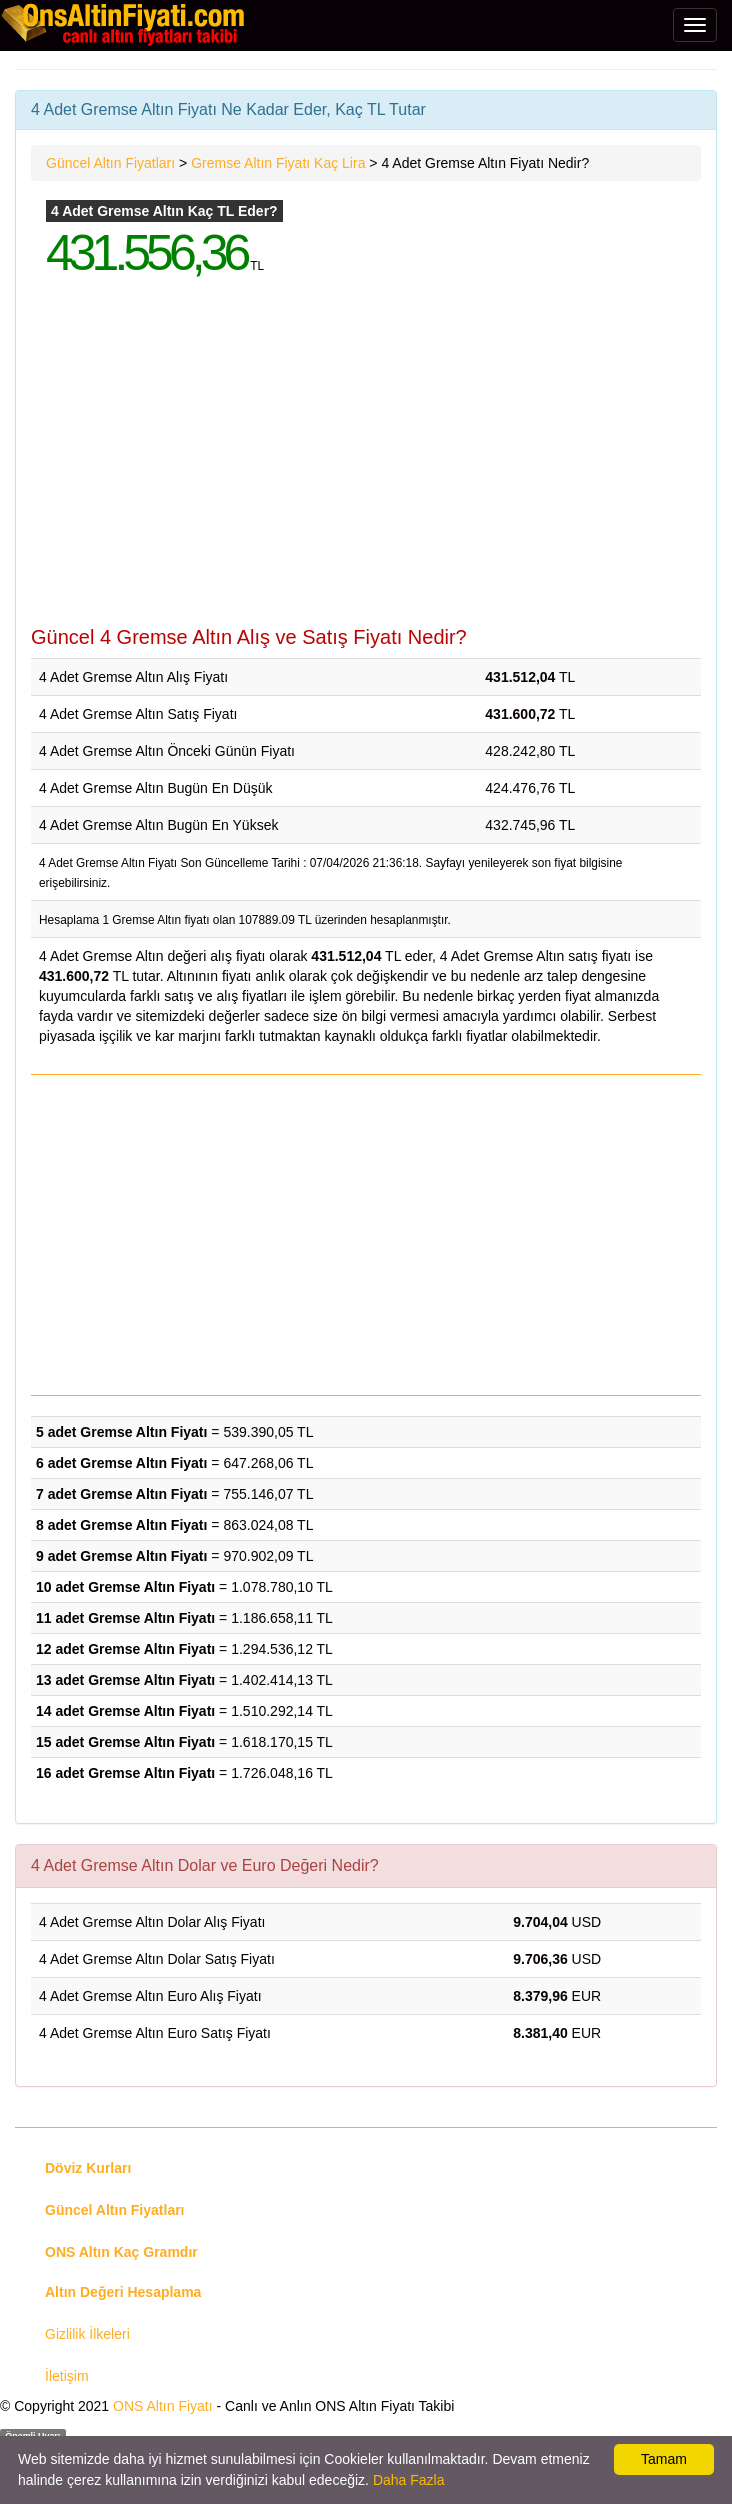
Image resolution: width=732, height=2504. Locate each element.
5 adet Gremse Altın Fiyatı (121, 1432)
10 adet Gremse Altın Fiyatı (125, 1587)
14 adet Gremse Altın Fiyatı (125, 1711)
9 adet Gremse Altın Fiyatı (121, 1556)
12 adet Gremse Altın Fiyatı (125, 1649)
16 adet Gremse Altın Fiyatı (125, 1773)
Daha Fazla (409, 2480)
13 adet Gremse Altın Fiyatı (125, 1680)
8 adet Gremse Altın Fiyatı (121, 1525)
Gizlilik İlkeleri (87, 2334)
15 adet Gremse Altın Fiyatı (125, 1742)
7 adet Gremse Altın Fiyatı (121, 1494)
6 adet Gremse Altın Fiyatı (121, 1463)
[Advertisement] (366, 466)
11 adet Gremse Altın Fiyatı (125, 1618)
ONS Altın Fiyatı (163, 2406)
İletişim (67, 2376)
